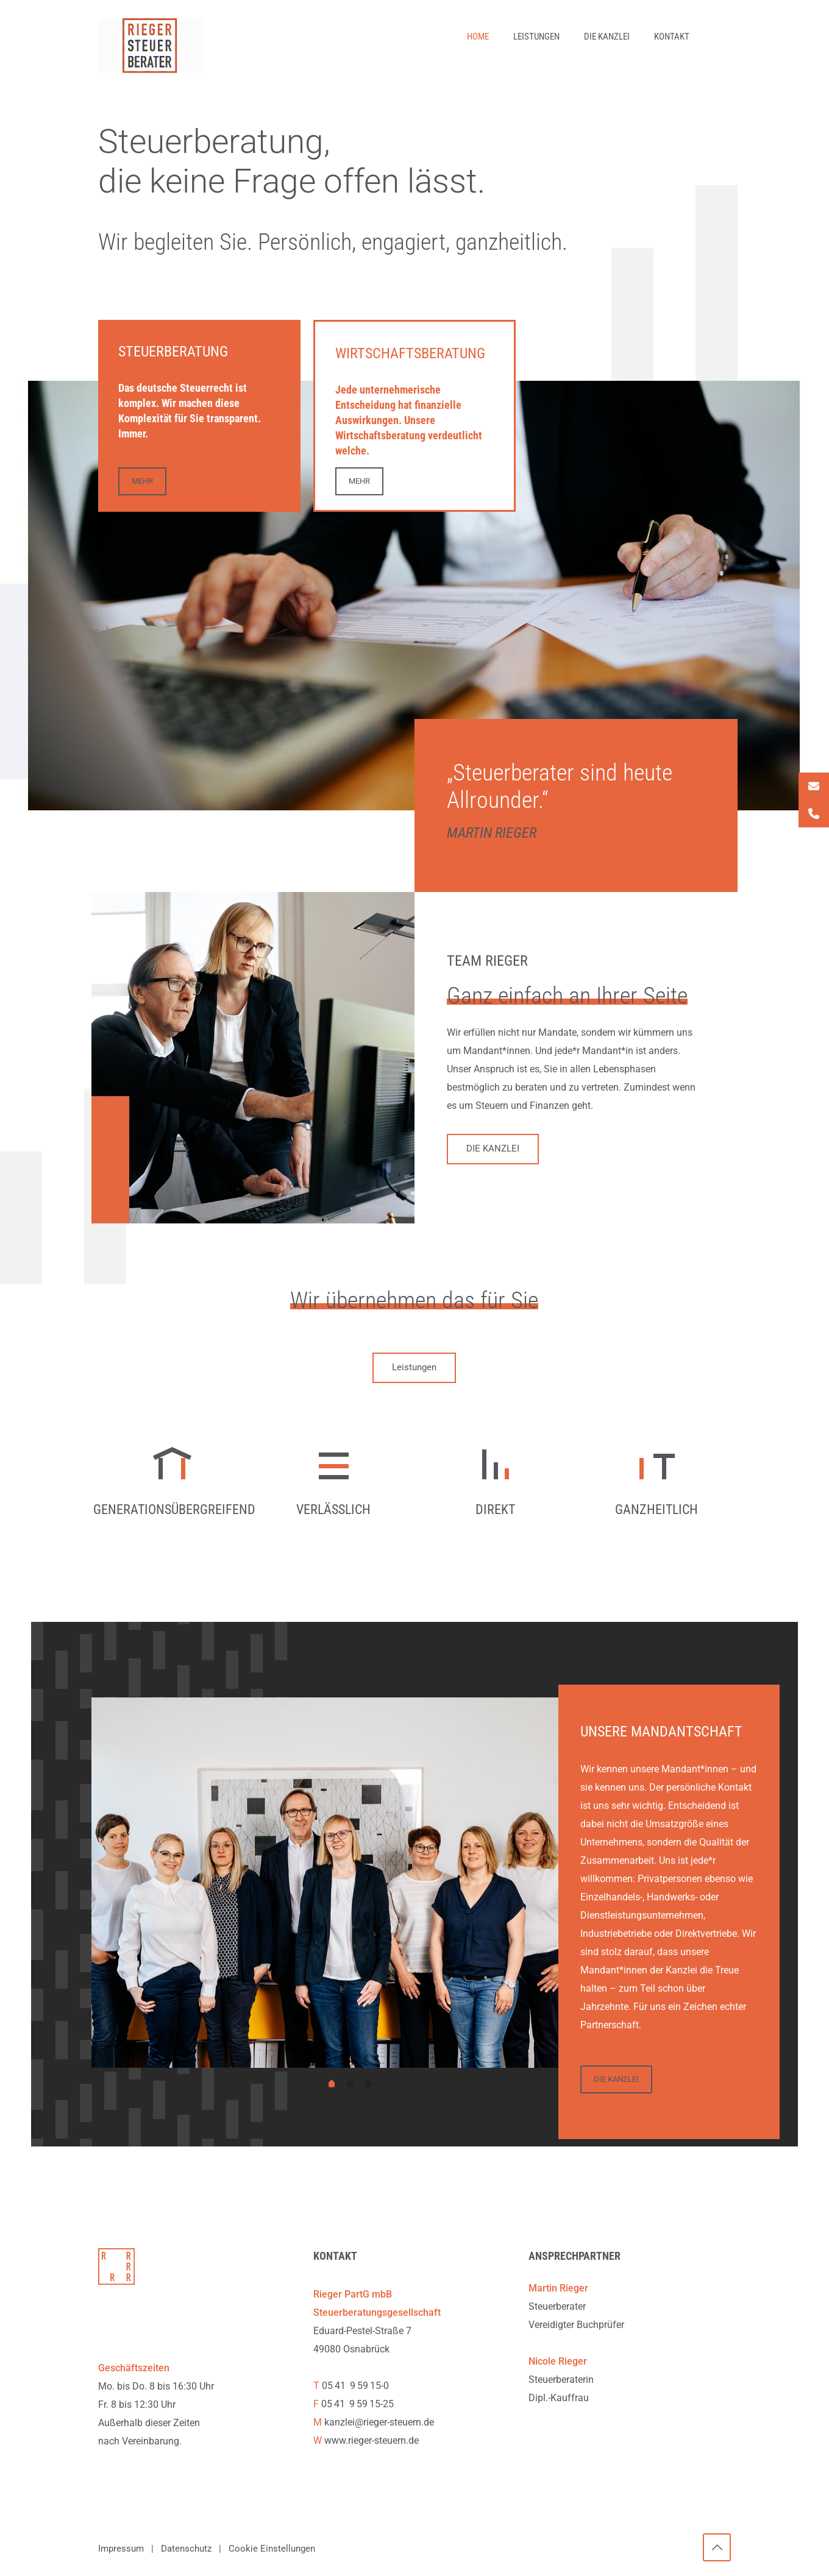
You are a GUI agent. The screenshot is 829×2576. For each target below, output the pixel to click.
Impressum (121, 2550)
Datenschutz (186, 2550)
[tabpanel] (349, 1884)
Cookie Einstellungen (272, 2550)
